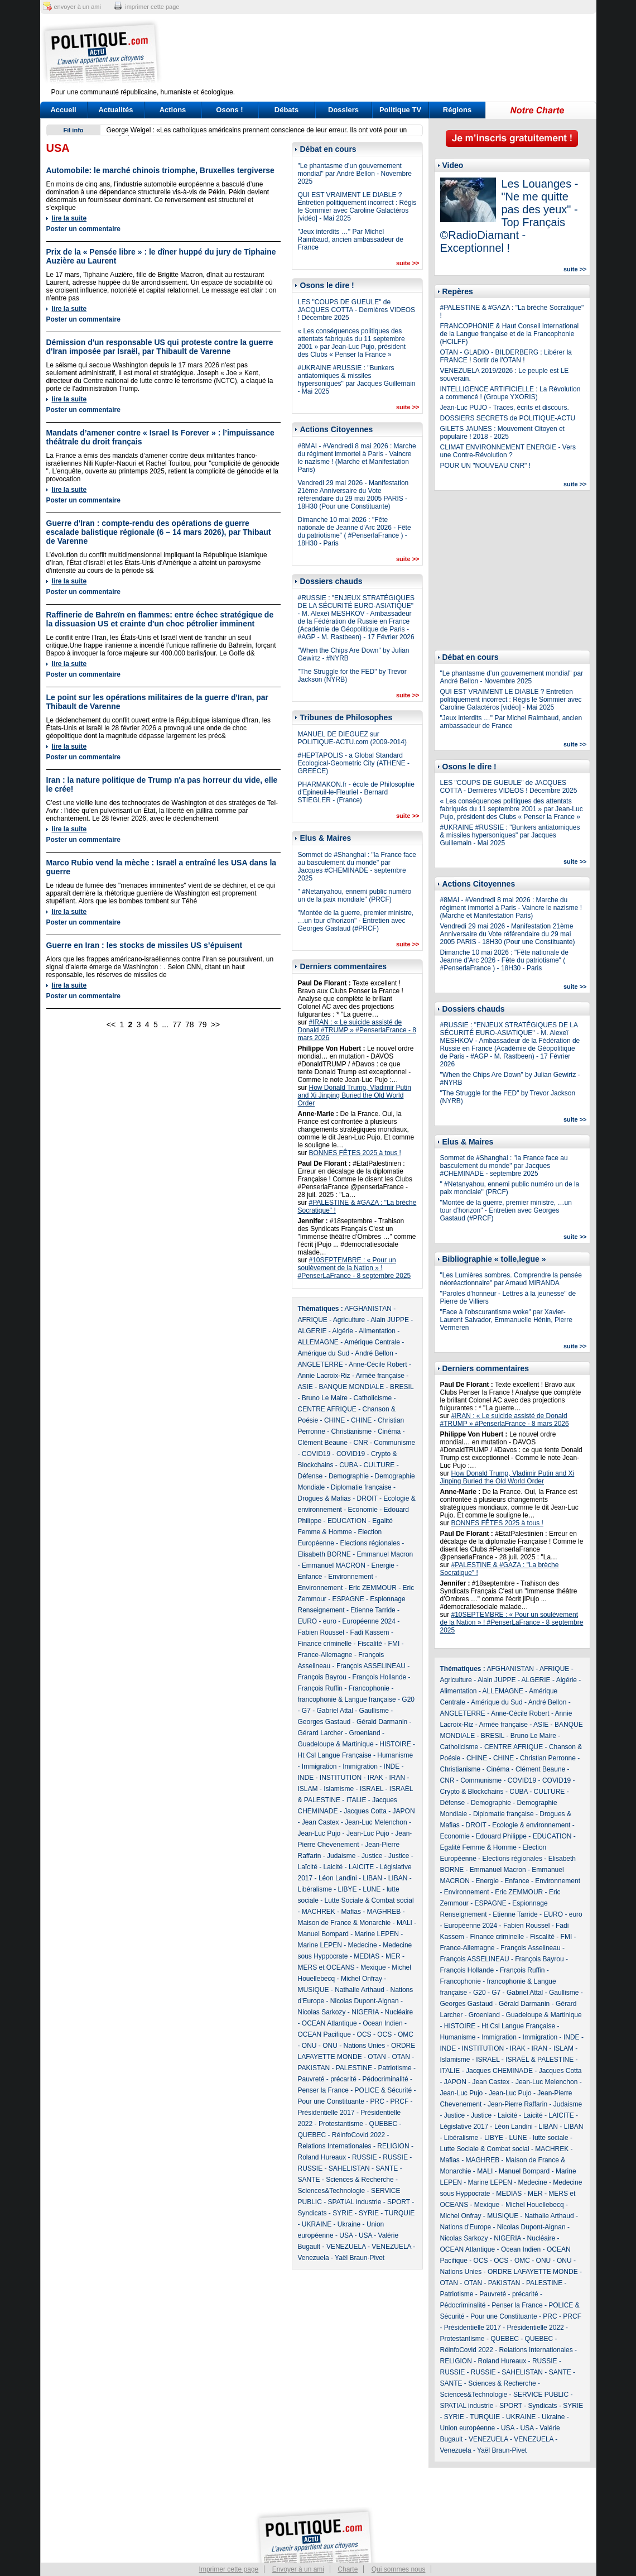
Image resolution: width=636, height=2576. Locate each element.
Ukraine (349, 2224)
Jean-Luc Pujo (319, 1833)
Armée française (380, 1376)
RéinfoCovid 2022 (358, 2135)
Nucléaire (399, 2012)
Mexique (373, 1967)
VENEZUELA (346, 2247)
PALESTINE (354, 2068)
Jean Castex (320, 1822)
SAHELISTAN (349, 2168)
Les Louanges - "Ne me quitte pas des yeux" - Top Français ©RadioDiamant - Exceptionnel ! (509, 216)
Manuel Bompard (323, 1934)
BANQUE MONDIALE (351, 1387)
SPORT (398, 2202)
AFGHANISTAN (368, 1309)
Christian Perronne (548, 1758)
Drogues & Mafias (324, 1498)
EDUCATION (347, 1521)
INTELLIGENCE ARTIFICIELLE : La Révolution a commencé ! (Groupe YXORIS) (510, 393)
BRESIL (401, 1387)
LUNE (371, 1889)
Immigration (319, 1766)
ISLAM (308, 1789)
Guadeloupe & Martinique (336, 1744)
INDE (392, 1766)
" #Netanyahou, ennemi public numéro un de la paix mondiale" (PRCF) (355, 895)
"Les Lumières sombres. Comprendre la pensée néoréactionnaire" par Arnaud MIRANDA (511, 1279)
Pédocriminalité (385, 2079)
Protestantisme (341, 2124)
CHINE (334, 1420)
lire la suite (69, 218)
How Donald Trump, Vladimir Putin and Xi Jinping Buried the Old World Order (354, 1095)
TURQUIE (399, 2213)
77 (176, 1024)
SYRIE (343, 2213)
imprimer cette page (152, 6)
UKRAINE (316, 2224)
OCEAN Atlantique (329, 2023)
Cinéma (389, 1431)
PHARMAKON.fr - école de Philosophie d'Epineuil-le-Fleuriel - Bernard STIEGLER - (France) (356, 792)
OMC (405, 2034)
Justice (372, 1856)
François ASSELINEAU (371, 1666)
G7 (306, 1711)
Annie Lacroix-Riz (324, 1376)
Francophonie (369, 1688)
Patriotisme (395, 2068)
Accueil (63, 110)
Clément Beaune (323, 1443)
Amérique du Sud (324, 1353)
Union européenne (467, 2428)
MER (393, 1956)
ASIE (305, 1387)
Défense (310, 1476)
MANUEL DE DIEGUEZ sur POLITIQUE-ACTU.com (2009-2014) (352, 738)
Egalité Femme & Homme (478, 1847)
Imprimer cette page (229, 2569)
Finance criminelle (325, 1644)
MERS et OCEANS (326, 1967)
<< (111, 1024)
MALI (404, 1923)
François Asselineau (530, 1948)
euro (329, 1621)
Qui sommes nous (399, 2569)
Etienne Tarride (373, 1610)
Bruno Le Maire (325, 1398)
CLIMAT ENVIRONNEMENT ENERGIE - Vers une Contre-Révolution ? (508, 451)
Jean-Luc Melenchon (376, 1822)
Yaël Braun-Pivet (359, 2258)
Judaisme (341, 1856)
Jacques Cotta (365, 1811)
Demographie (349, 1476)
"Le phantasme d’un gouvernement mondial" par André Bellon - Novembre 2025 (355, 173)
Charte (348, 2569)
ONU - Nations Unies (353, 2046)
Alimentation (377, 1331)
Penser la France (323, 2090)
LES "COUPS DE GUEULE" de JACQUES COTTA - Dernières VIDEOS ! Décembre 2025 (357, 310)
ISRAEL (371, 1789)
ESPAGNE (348, 1599)
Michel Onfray (361, 1979)
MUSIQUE (313, 1990)
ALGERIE (312, 1331)
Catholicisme (373, 1398)
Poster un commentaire (83, 229)
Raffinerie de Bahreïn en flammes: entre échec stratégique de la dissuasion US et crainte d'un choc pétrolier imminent (160, 619)
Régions (457, 110)
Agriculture (349, 1320)
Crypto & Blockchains (472, 1791)
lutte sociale (550, 2138)
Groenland (364, 1733)
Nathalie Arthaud (359, 1990)
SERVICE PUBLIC (540, 2394)
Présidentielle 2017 (326, 2113)
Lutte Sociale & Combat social (369, 1900)
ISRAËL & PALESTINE (539, 2059)
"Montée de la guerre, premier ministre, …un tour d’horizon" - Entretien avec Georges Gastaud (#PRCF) (356, 920)
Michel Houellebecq (534, 2205)
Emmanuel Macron (385, 1554)
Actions (173, 110)
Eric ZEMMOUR (373, 1588)
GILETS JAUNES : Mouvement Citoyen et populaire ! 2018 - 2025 (502, 432)
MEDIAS (366, 1956)
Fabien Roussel (321, 1632)
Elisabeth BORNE (324, 1554)
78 (189, 1024)
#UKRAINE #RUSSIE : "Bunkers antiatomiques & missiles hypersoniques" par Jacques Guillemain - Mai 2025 (357, 379)
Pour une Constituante (331, 2101)
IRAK (375, 1778)
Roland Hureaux (322, 2157)
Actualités (115, 110)
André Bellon (374, 1353)
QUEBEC (383, 2124)
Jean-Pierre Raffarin (517, 2104)
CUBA (348, 1465)
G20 (408, 1699)
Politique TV (400, 110)
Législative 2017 (464, 2126)
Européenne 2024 (369, 1621)
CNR (361, 1443)
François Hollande (380, 1677)
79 (202, 1024)
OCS (364, 2034)
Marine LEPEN (377, 1934)
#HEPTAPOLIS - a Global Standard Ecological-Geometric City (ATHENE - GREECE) (353, 763)
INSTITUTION (341, 1778)
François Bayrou (322, 1677)
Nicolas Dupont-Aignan (364, 2001)
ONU (309, 2046)
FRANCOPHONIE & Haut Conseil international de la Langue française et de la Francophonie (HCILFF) (509, 334)
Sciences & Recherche (359, 2180)
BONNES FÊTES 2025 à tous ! (355, 1153)
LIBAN (372, 1878)
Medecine (362, 1945)
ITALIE (356, 1800)
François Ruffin (320, 1688)
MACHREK (318, 1912)
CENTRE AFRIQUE (327, 1409)
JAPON (404, 1811)
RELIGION (393, 2146)
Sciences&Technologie (331, 2191)
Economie (363, 1510)
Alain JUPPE (389, 1320)
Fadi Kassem (369, 1632)
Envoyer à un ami (298, 2569)
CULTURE (379, 1465)
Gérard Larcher (320, 1733)
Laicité (333, 1867)
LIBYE (347, 1889)
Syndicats (312, 2213)
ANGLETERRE (320, 1364)
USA (346, 2235)
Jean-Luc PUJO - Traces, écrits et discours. (504, 407)
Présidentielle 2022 (535, 2327)
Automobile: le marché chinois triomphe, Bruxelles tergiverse (160, 170)
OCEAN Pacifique (324, 2034)
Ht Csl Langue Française (335, 1755)
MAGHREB (384, 1912)
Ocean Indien (382, 2023)
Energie (383, 1565)
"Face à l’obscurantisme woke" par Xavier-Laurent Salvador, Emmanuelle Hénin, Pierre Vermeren (506, 1320)
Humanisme (395, 1755)
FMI (394, 1644)
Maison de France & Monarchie (344, 1923)
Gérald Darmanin (381, 1722)
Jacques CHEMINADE (499, 2071)
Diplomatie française (361, 1487)
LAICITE (361, 1867)
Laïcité (307, 1867)
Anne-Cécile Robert (378, 1364)
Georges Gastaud (324, 1722)
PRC (377, 2101)
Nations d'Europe (466, 2227)
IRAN (397, 1778)
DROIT (367, 1498)
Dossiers (343, 110)
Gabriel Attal (335, 1711)
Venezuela (313, 2258)
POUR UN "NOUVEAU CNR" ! (485, 466)
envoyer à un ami (77, 6)
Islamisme (339, 1789)
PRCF (400, 2101)
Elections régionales (370, 1543)
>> (215, 1024)
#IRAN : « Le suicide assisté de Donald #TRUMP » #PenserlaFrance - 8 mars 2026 (357, 1030)
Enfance (310, 1577)
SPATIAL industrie (355, 2202)
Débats (286, 110)
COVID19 (316, 1454)
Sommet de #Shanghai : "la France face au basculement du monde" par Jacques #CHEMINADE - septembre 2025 (357, 866)
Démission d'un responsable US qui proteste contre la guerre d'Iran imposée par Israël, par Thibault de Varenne (159, 347)
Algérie (343, 1331)
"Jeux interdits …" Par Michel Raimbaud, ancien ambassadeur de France (350, 239)
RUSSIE (364, 2157)
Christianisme (351, 1431)
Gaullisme (374, 1711)
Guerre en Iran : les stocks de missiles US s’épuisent (144, 945)
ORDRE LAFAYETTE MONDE (533, 2272)
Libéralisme (315, 1889)
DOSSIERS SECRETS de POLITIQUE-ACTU (508, 418)
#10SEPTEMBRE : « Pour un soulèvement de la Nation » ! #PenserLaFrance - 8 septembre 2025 (354, 1268)
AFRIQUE (312, 1320)
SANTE (386, 2168)
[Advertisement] (388, 53)
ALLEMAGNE (318, 1342)
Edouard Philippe (501, 1836)
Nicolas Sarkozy (322, 2012)
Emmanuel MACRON (333, 1565)
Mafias (351, 1912)
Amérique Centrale (372, 1342)
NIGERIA (365, 2012)
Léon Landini (338, 1878)
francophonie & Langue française (347, 1699)
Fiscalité (370, 1644)
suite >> (408, 263)
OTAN (377, 2057)
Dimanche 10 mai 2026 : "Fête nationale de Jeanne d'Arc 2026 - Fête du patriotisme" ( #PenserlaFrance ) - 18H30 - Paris (354, 531)
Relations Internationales (335, 2146)
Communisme (394, 1443)
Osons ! (229, 110)
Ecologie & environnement (531, 1825)
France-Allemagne (325, 1655)
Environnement (350, 1577)
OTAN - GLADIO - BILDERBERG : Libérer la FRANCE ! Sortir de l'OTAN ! (506, 356)
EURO (307, 1621)
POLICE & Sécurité (383, 2090)
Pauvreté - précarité (327, 2079)
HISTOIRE (395, 1744)
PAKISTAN (314, 2068)
